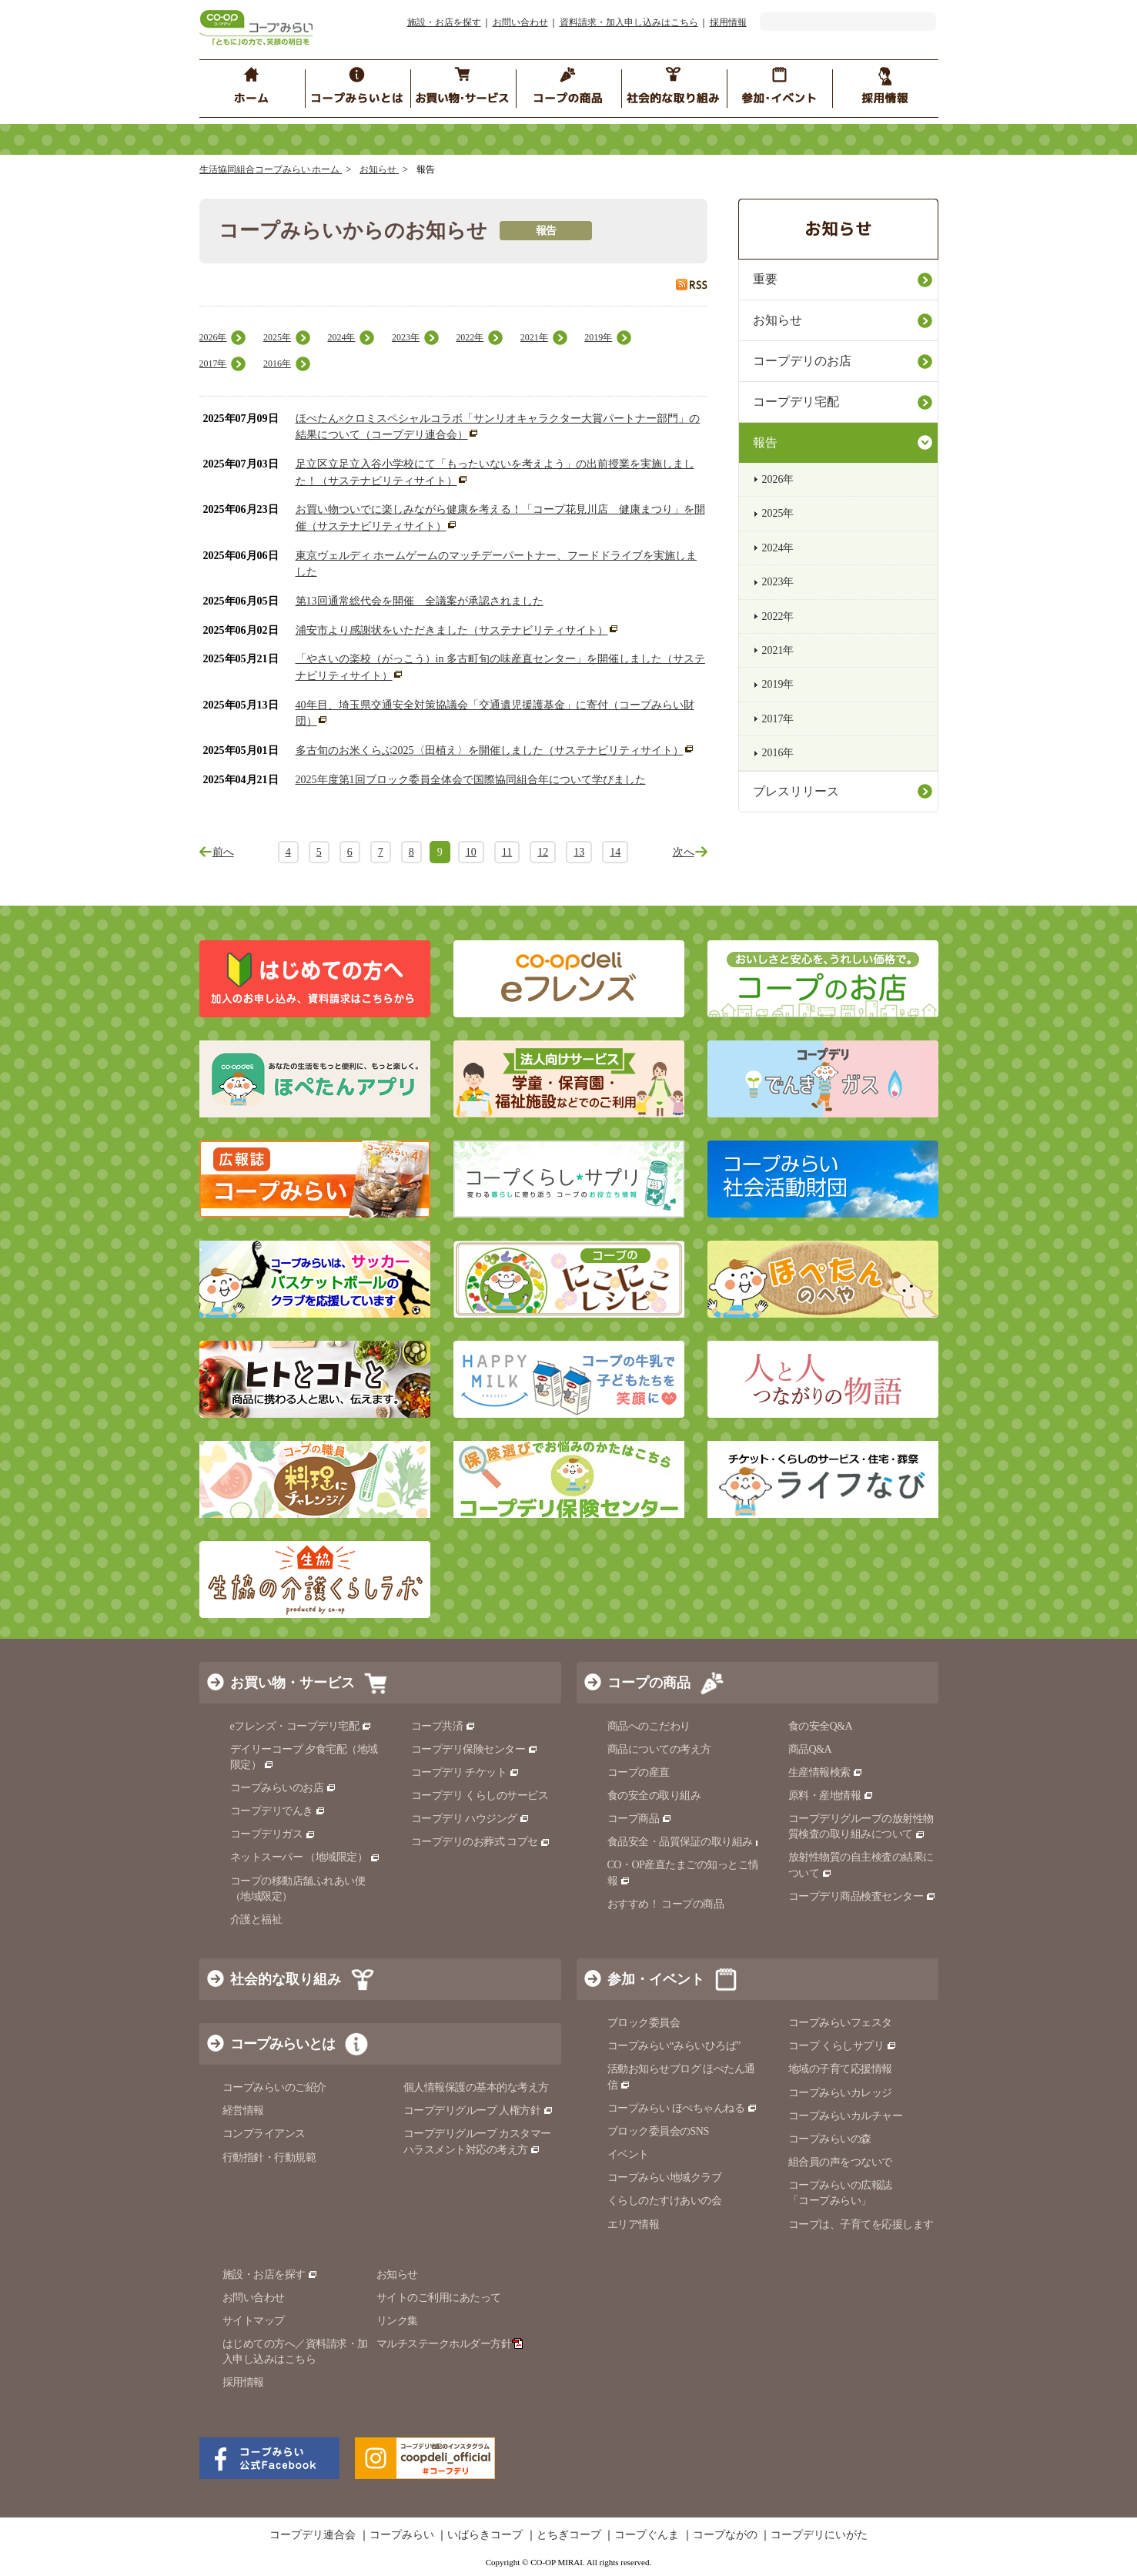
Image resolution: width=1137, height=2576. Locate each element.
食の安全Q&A (820, 1726)
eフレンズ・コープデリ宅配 (301, 1726)
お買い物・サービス (292, 1682)
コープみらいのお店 (283, 1788)
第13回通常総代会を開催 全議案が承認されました (419, 601)
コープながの (725, 2535)
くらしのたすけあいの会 (664, 2200)
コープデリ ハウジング (470, 1818)
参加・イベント (655, 1979)
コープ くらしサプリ (842, 2046)
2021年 (534, 337)
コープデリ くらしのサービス (480, 1795)
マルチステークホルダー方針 (449, 2344)
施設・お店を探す (444, 22)
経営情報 (243, 2110)
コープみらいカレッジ (840, 2093)
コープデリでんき (278, 1811)
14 (615, 852)
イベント (628, 2154)
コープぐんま (646, 2535)
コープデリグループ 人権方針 (478, 2110)
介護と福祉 (256, 1919)
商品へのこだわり (649, 1726)
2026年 (213, 337)
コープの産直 (638, 1772)
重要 (765, 279)
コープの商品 (649, 1682)
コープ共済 (443, 1726)
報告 (765, 442)
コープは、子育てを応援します (861, 2224)
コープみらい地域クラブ (664, 2177)
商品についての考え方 (659, 1749)
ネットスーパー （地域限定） (305, 1857)
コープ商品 (639, 1818)
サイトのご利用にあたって (438, 2297)
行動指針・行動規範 (269, 2157)
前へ (223, 852)
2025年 (277, 337)
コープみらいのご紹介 (274, 2087)
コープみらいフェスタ (840, 2022)
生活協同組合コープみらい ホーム (271, 169)
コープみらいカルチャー (845, 2116)
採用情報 (728, 22)
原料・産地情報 (831, 1795)
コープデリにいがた (819, 2535)
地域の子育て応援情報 (840, 2069)
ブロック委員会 (644, 2022)
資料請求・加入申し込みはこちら (629, 22)
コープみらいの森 (829, 2139)
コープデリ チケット (465, 1772)
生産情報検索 (826, 1772)
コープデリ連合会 (312, 2535)
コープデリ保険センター (474, 1749)
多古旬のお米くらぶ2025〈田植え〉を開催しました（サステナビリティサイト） (490, 750)
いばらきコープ (485, 2535)
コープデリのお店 (802, 360)
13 (579, 852)
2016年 (277, 363)
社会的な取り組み (285, 1979)
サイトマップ (253, 2320)
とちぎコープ (569, 2535)
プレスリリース (796, 791)
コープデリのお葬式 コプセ (481, 1841)
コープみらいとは (282, 2044)
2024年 (341, 337)
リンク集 (397, 2320)
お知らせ (379, 169)
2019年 (598, 337)
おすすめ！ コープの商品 (665, 1904)
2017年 (213, 363)
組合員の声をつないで (840, 2162)
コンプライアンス (264, 2133)
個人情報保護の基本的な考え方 (476, 2087)
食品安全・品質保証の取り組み (686, 1841)
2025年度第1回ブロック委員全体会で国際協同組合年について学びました (471, 780)
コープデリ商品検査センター (862, 1896)
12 (542, 852)
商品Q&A (810, 1749)
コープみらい (402, 2535)
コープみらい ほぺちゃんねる (682, 2108)
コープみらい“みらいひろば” (674, 2046)
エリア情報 (633, 2224)
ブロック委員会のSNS (658, 2131)
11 (507, 852)
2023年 (406, 337)
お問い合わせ (520, 22)
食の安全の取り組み (654, 1795)
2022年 (469, 337)
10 (471, 852)
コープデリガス (273, 1834)
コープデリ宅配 (796, 401)
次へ (683, 852)
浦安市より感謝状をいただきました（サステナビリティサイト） (452, 630)
